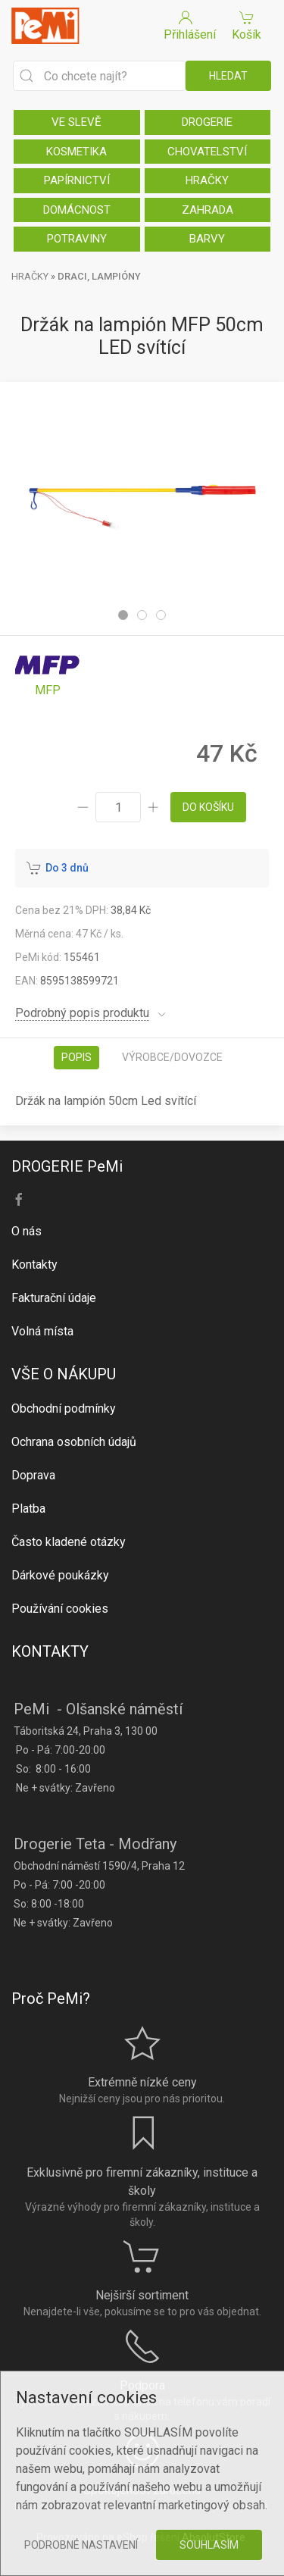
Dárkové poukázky (60, 1575)
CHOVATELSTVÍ (207, 151)
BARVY (207, 239)
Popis (76, 1057)
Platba (28, 1508)
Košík (246, 25)
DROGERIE (207, 122)
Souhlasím (209, 2545)
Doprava (33, 1475)
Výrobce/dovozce (172, 1057)
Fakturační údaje (53, 1298)
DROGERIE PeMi (67, 1166)
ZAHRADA (207, 210)
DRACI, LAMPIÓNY (99, 276)
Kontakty (34, 1264)
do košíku (208, 807)
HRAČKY (207, 180)
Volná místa (42, 1331)
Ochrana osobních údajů (73, 1442)
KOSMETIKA (76, 151)
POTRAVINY (77, 239)
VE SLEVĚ (76, 122)
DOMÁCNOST (77, 210)
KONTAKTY (50, 1651)
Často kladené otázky (68, 1542)
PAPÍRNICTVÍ (77, 180)
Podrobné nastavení (81, 2545)
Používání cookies (59, 1608)
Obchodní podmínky (63, 1408)
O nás (26, 1231)
